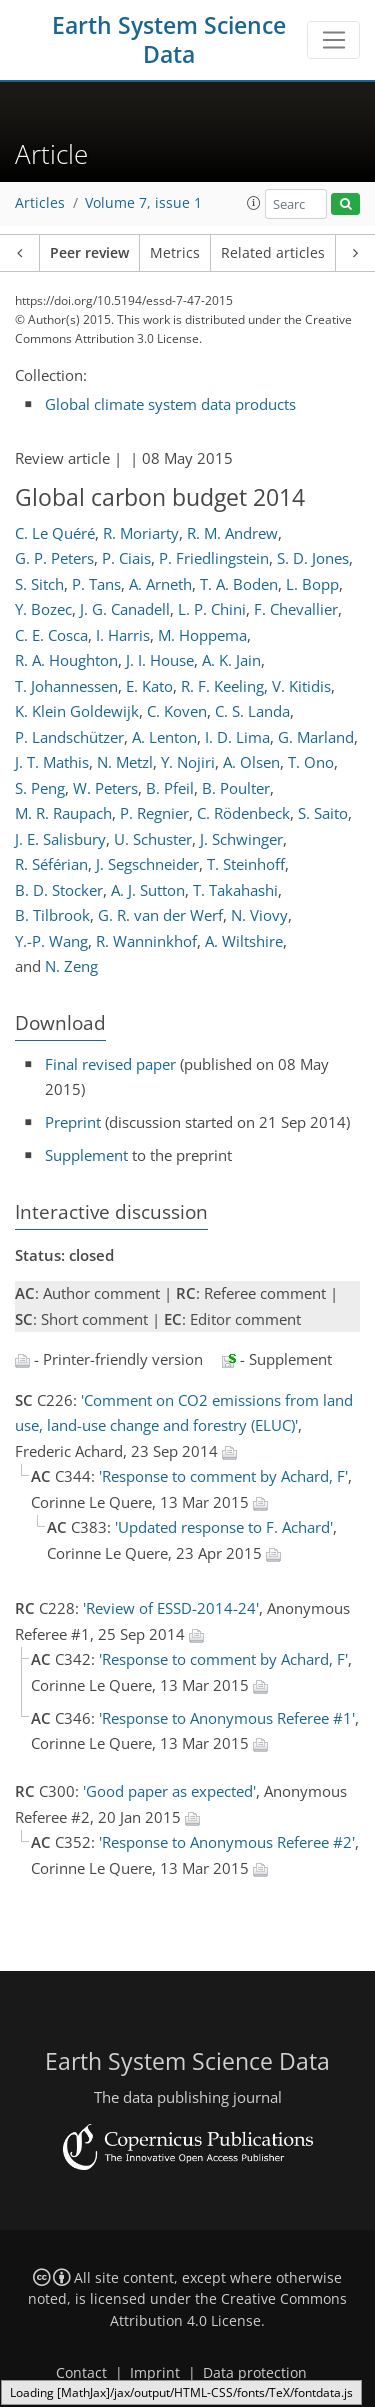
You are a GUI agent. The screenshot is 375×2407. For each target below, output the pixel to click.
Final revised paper (110, 1064)
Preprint (73, 1122)
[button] (254, 203)
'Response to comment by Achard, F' (223, 1476)
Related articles (273, 253)
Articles (40, 203)
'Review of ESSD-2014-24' (171, 1608)
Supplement (86, 1155)
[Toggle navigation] (333, 40)
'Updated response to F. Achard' (224, 1527)
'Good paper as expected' (169, 1791)
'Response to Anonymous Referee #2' (227, 1842)
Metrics (175, 253)
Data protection (255, 2373)
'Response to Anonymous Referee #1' (227, 1718)
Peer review (89, 253)
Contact (81, 2373)
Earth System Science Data (169, 40)
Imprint (155, 2373)
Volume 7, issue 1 (143, 203)
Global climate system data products (170, 404)
